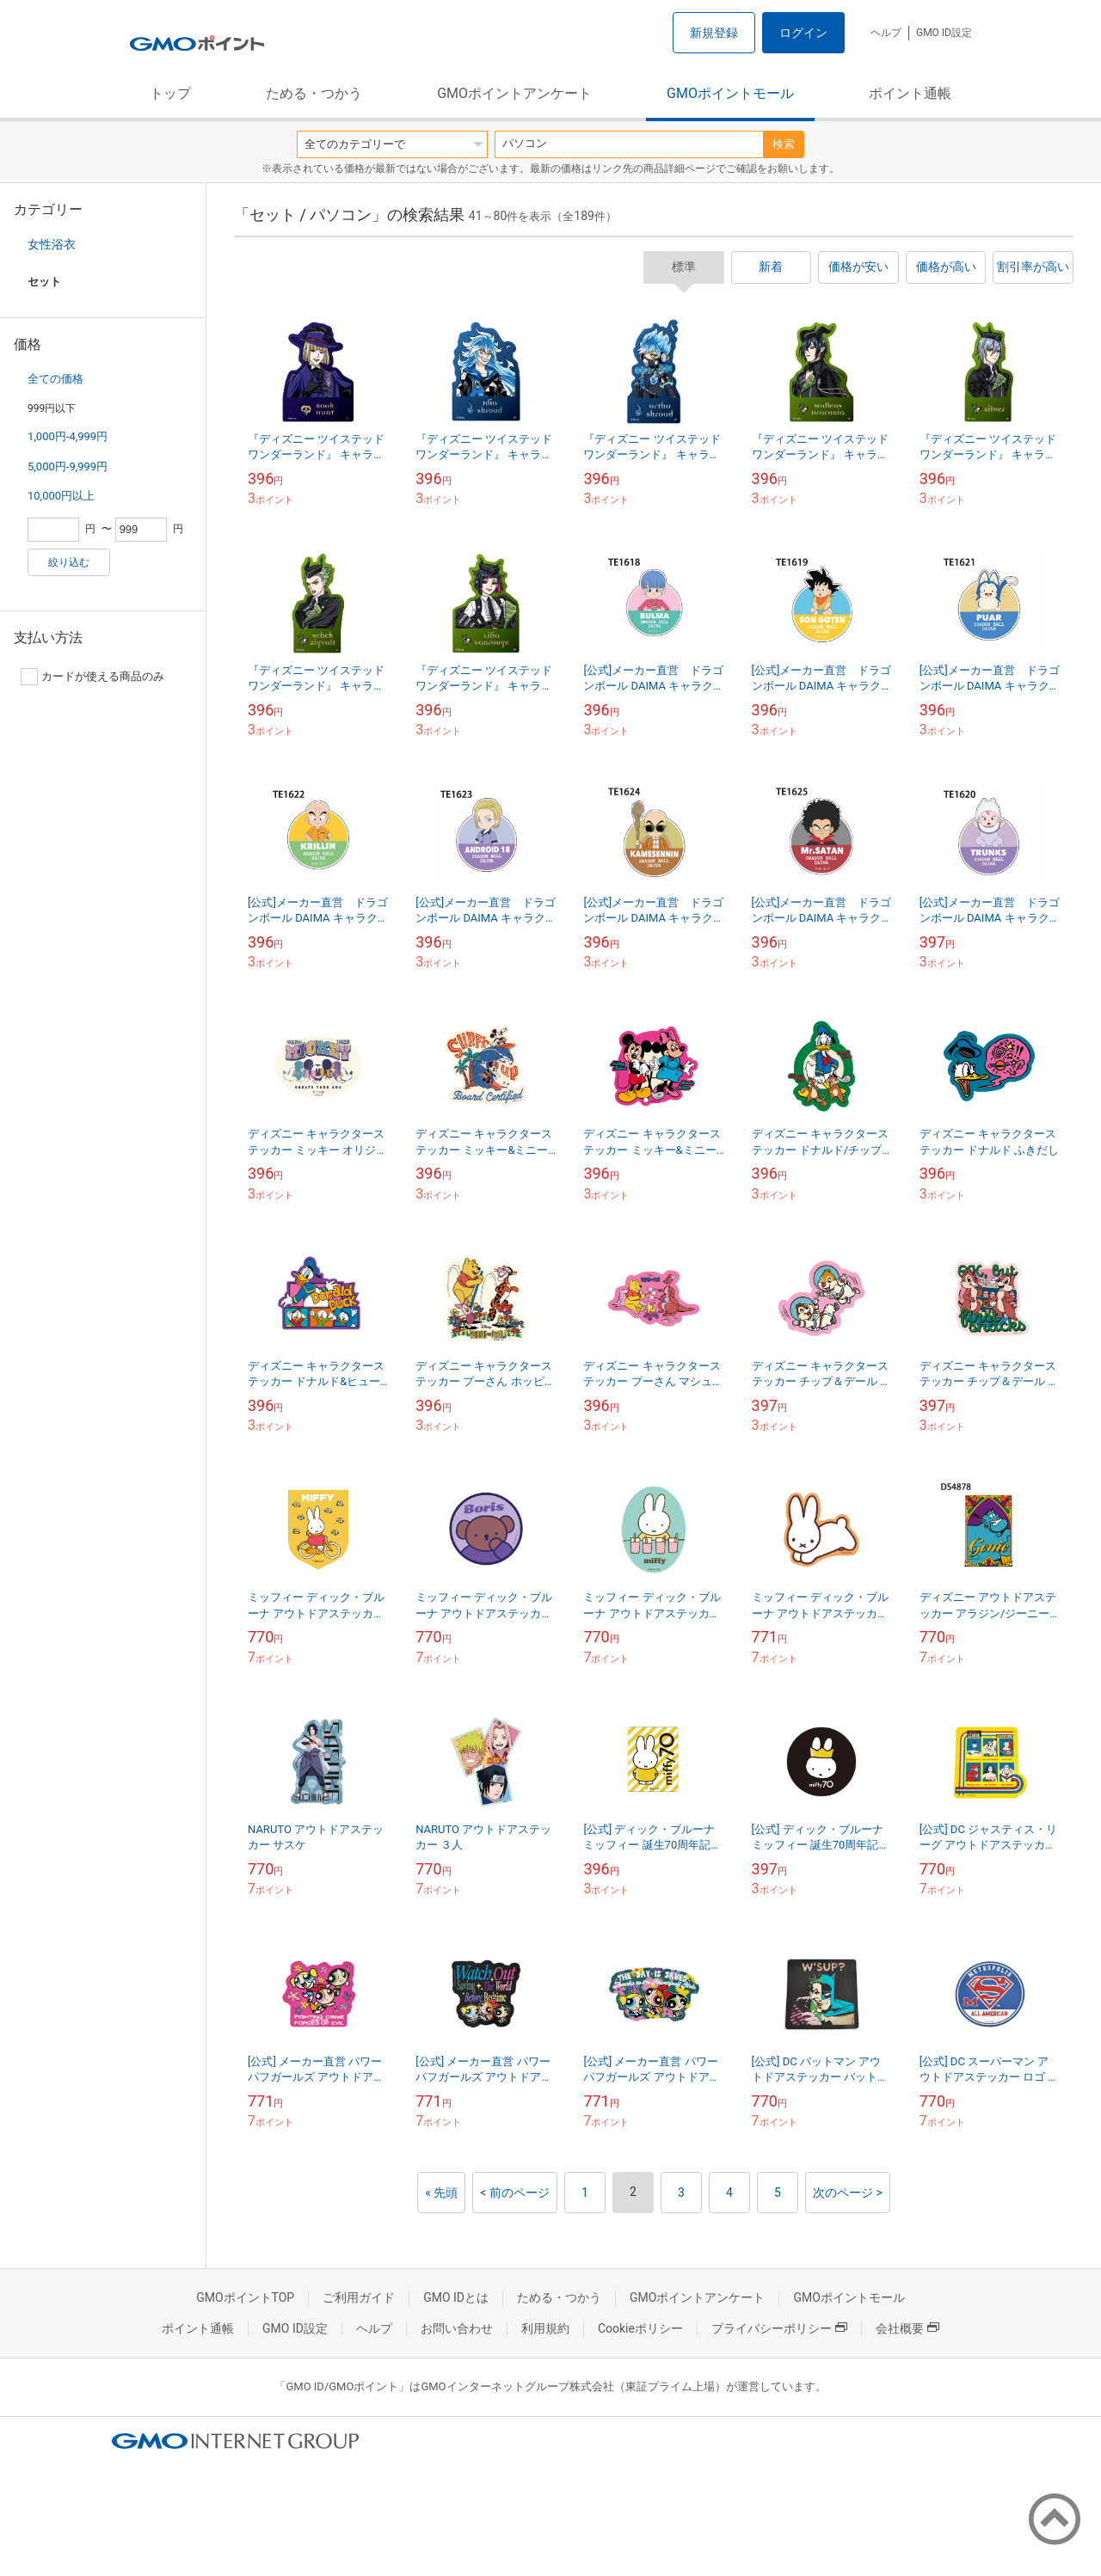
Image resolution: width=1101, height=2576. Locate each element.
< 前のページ (515, 2192)
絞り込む (68, 562)
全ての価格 (55, 378)
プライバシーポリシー (779, 2328)
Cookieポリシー (640, 2328)
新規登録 (714, 33)
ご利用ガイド (359, 2297)
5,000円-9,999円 (68, 466)
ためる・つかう (314, 93)
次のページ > (848, 2192)
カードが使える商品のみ (92, 676)
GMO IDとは (456, 2297)
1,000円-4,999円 (68, 436)
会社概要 (907, 2328)
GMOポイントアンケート (514, 93)
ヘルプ (885, 33)
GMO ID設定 (944, 33)
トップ (170, 93)
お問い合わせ (457, 2328)
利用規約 (545, 2328)
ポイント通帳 (910, 93)
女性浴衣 (52, 244)
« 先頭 (441, 2192)
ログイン (803, 33)
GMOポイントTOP (245, 2297)
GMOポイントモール (730, 93)
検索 (783, 144)
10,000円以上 (61, 495)
